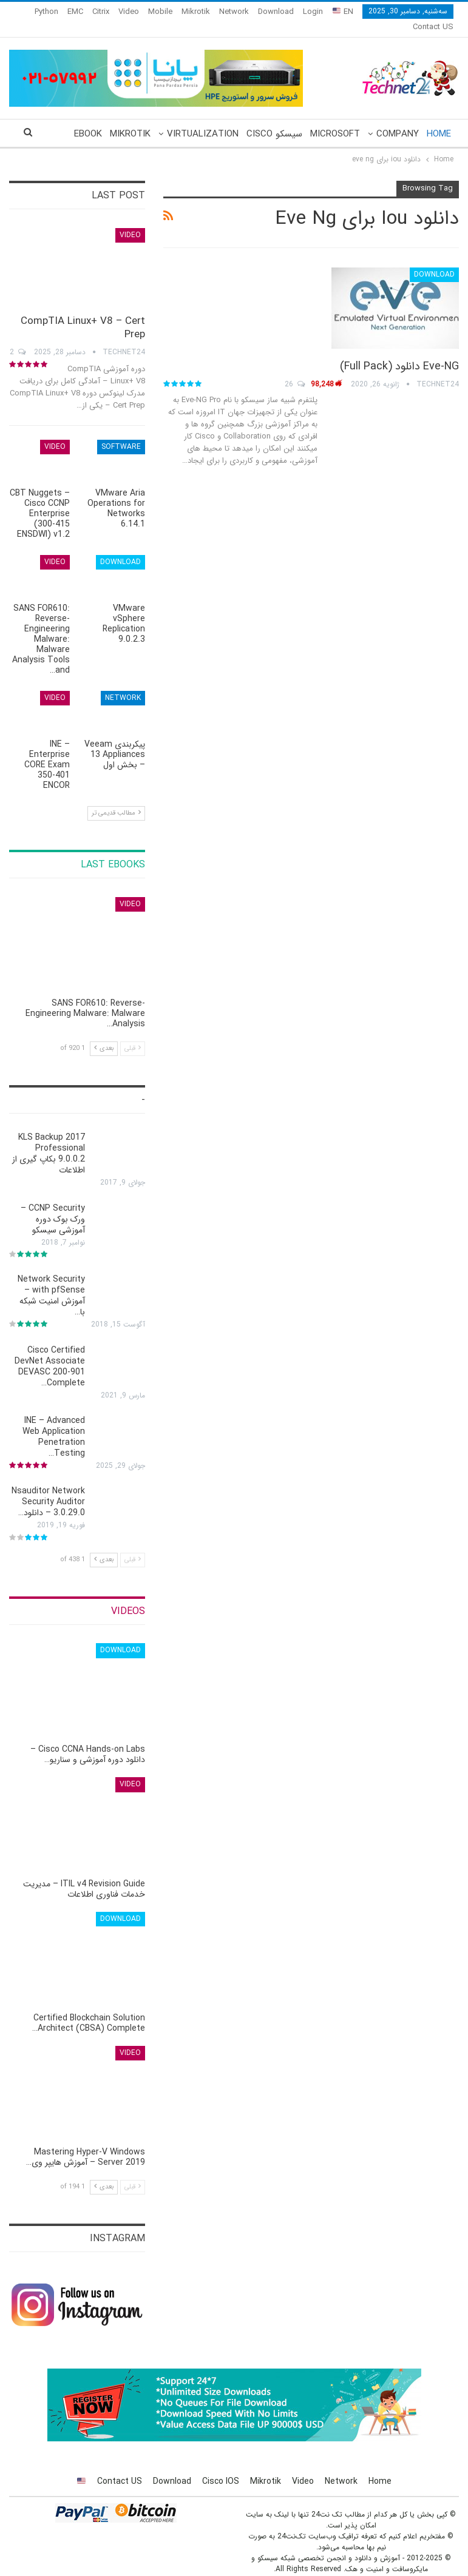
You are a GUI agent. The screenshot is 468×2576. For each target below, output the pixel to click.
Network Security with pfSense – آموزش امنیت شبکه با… (51, 1281)
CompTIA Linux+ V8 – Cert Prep (83, 313)
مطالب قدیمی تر (116, 798)
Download (276, 11)
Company (397, 119)
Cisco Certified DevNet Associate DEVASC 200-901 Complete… (50, 1352)
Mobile (160, 11)
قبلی (132, 1034)
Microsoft (335, 119)
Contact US (119, 2466)
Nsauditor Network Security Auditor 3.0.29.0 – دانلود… (48, 1487)
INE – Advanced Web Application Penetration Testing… (53, 1422)
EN (343, 11)
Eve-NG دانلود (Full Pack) (399, 351)
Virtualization (203, 119)
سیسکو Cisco (274, 119)
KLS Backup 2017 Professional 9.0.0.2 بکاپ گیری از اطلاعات (48, 1139)
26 (295, 369)
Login (313, 11)
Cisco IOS (220, 2466)
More (96, 11)
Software (121, 432)
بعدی (104, 1034)
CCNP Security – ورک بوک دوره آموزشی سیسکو (53, 1204)
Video (128, 11)
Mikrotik (195, 11)
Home (439, 119)
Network (234, 11)
